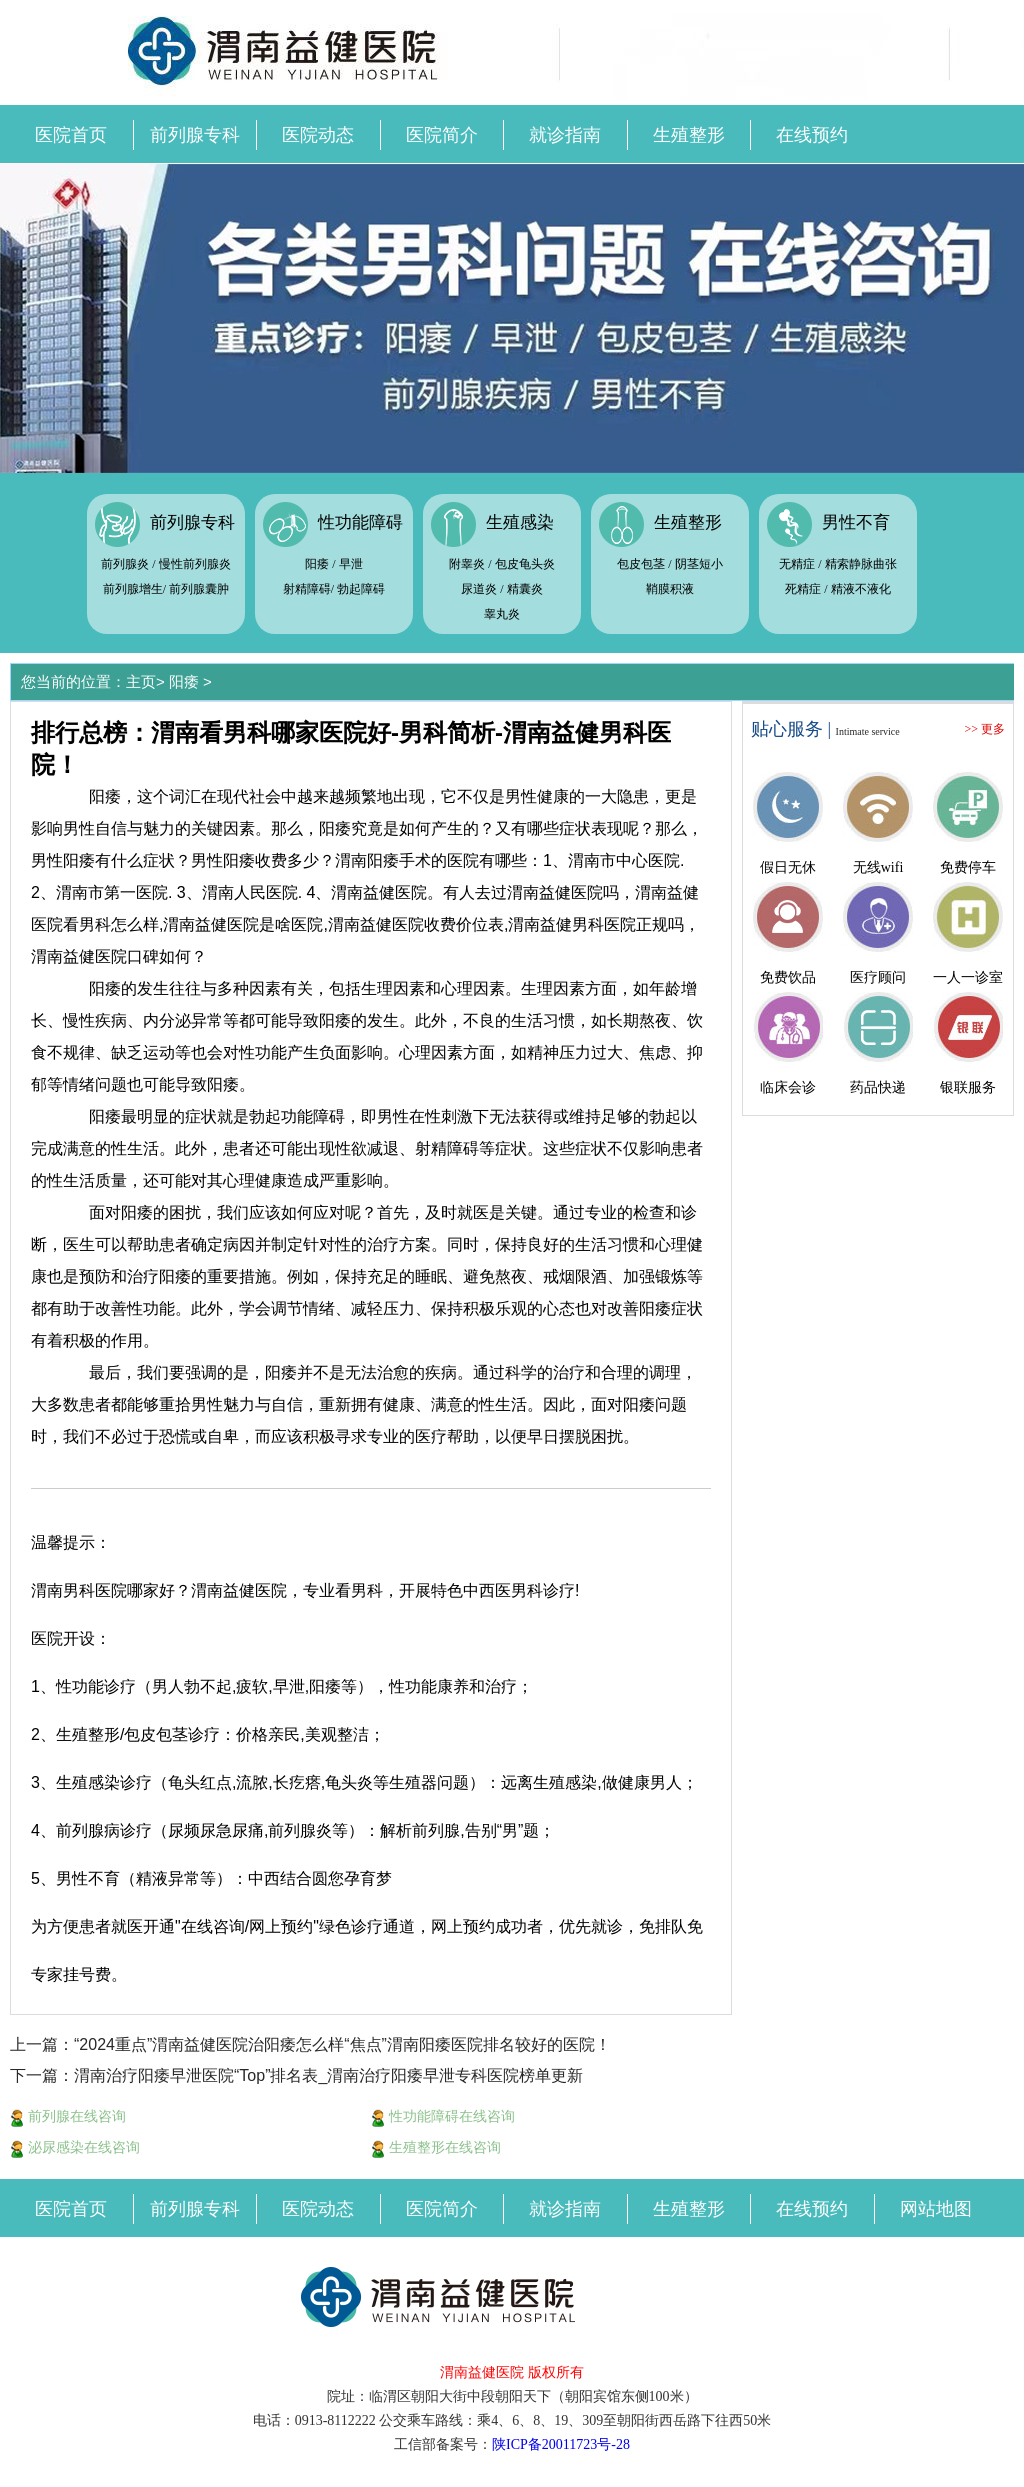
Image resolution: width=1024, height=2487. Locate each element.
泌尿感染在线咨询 (75, 2147)
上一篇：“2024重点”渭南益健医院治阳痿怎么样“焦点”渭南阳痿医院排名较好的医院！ (310, 2044)
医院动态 (318, 135)
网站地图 (936, 2209)
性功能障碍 (360, 522)
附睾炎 (467, 564)
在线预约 (812, 135)
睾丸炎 (502, 614)
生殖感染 (520, 522)
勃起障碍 (361, 589)
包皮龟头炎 (525, 564)
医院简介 (442, 135)
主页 (141, 681)
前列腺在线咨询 (68, 2116)
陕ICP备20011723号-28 (561, 2444)
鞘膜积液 (670, 589)
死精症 (803, 589)
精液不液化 (861, 589)
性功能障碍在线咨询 (443, 2116)
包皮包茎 (641, 564)
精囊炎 (525, 589)
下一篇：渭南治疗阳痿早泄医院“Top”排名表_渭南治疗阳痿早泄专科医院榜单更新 (296, 2075)
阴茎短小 (699, 564)
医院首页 (71, 135)
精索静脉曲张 (861, 564)
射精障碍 (307, 589)
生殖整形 (689, 135)
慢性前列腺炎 (195, 564)
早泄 (351, 564)
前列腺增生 (133, 589)
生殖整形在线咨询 (436, 2147)
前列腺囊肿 (199, 589)
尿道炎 (479, 589)
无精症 (797, 564)
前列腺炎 (125, 564)
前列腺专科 (195, 135)
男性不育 (856, 522)
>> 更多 (984, 729)
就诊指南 (565, 135)
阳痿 (317, 564)
